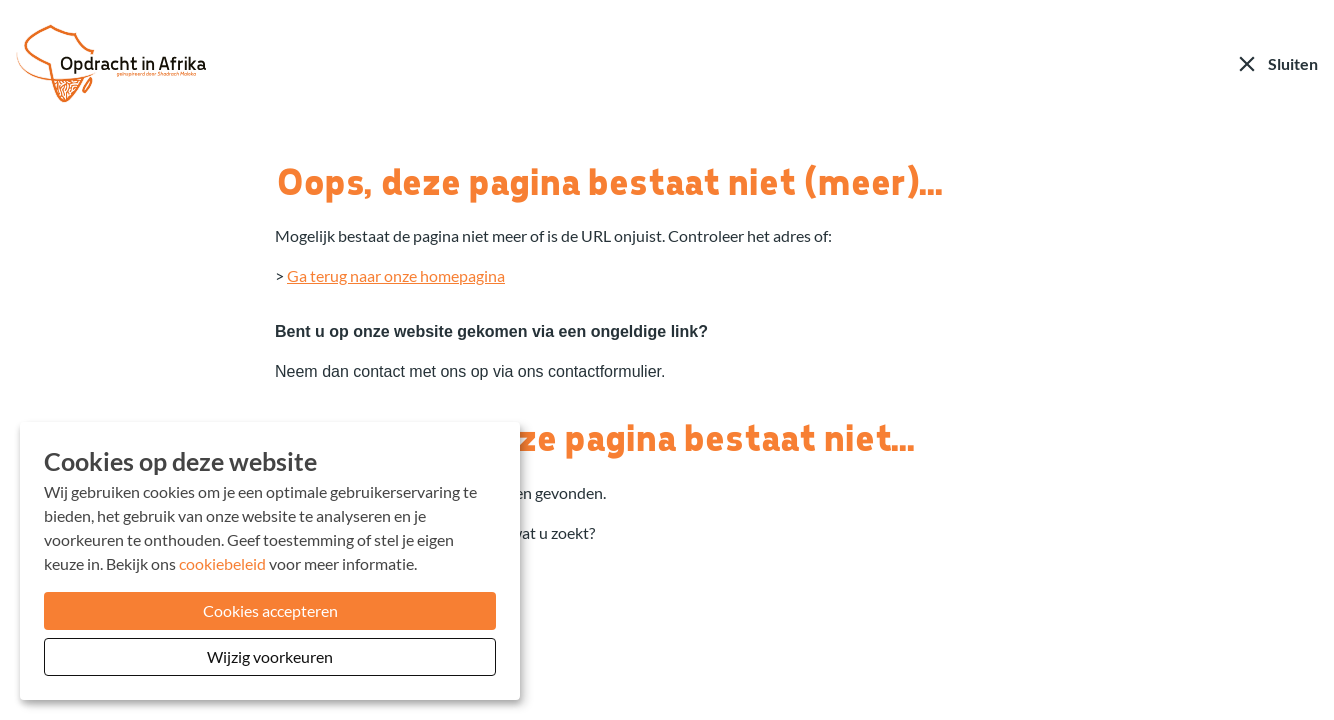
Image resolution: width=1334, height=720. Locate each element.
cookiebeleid (222, 563)
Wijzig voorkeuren (270, 656)
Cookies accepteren (270, 610)
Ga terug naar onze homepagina (396, 275)
